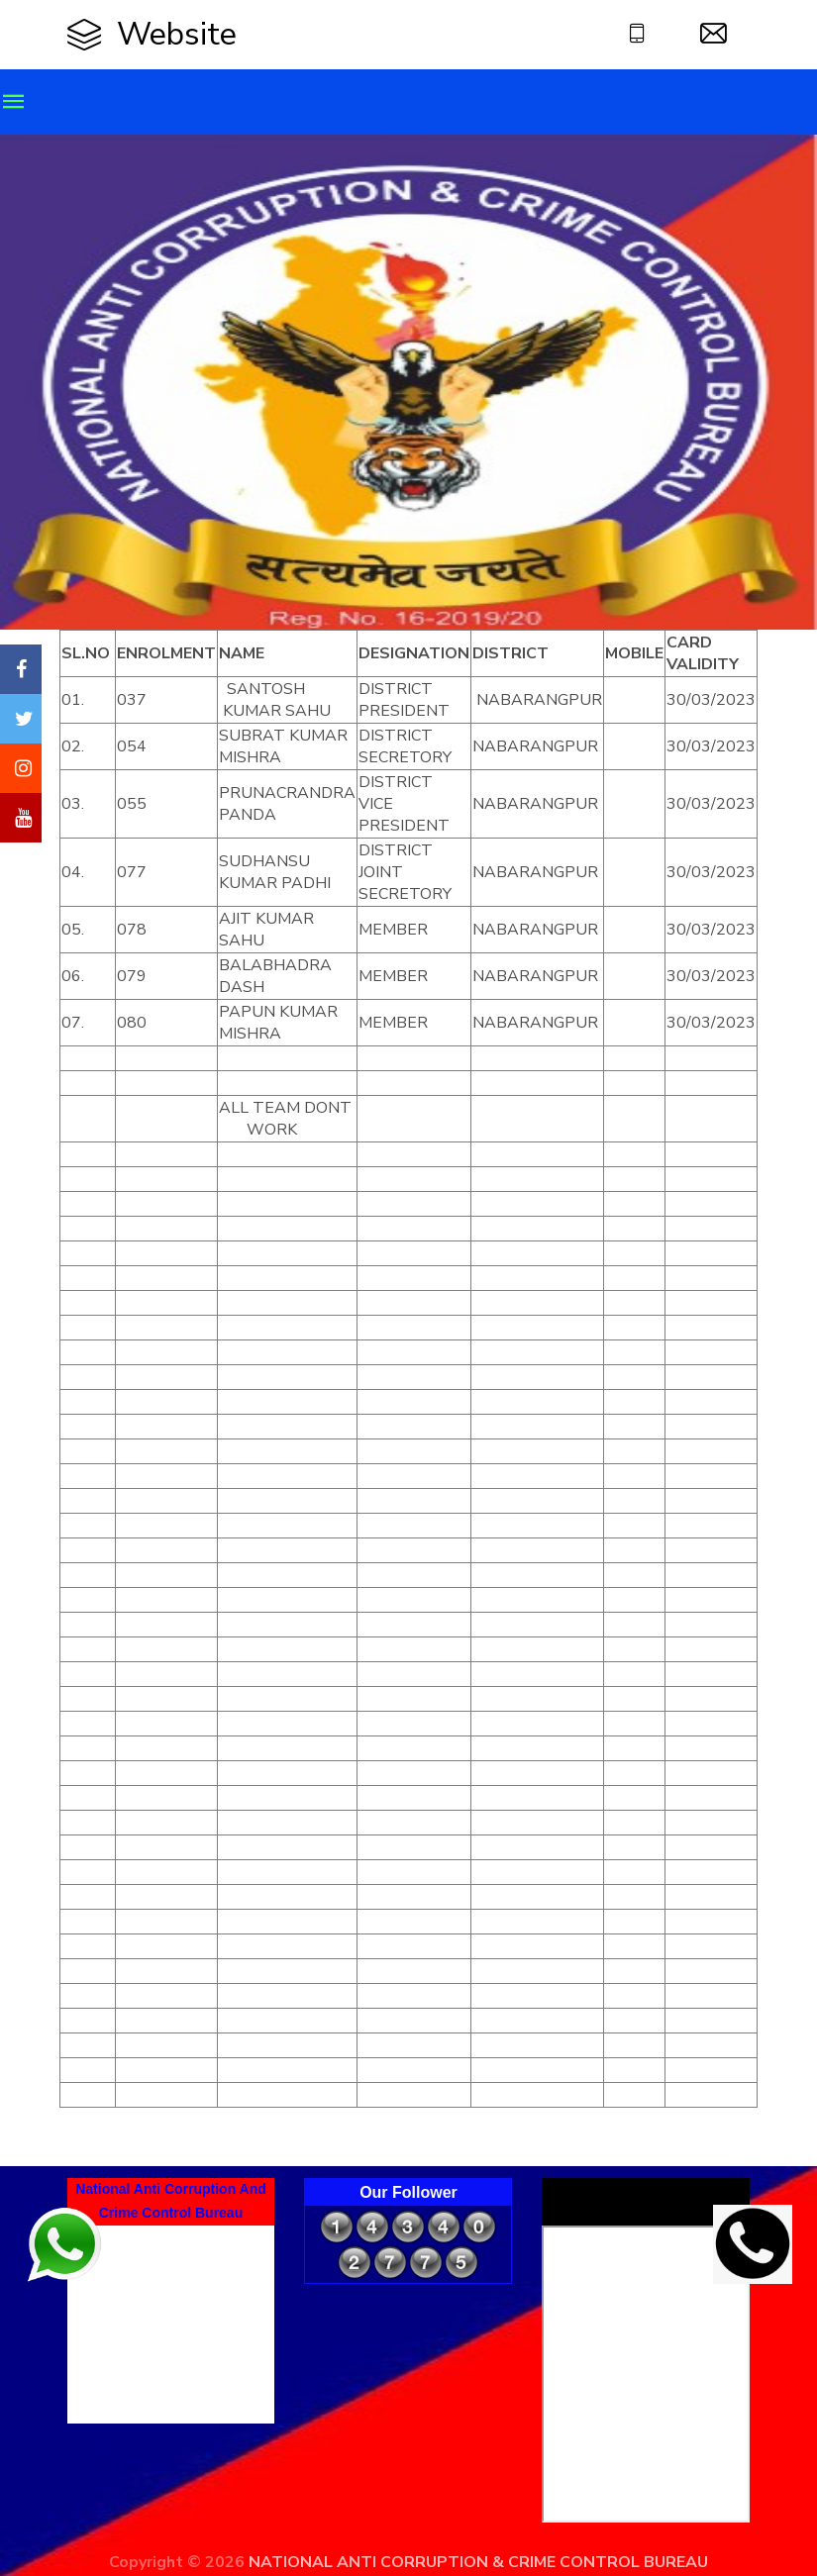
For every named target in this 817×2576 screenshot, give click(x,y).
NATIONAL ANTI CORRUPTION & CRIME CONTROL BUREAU (478, 2562)
